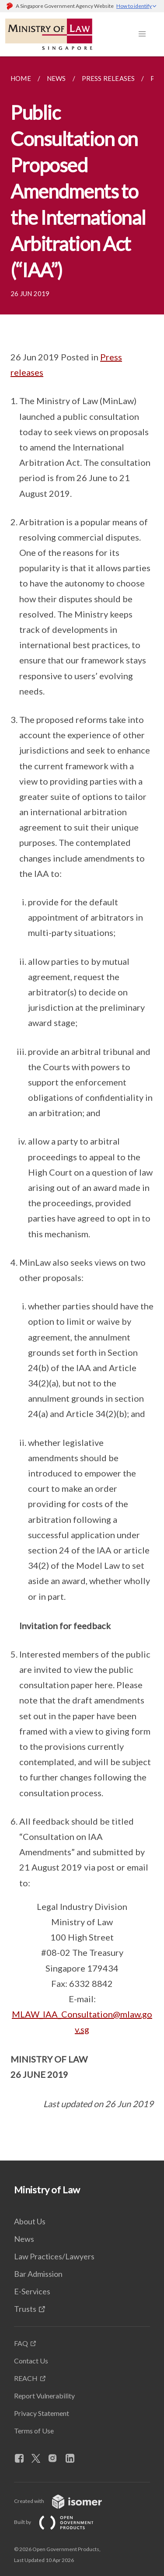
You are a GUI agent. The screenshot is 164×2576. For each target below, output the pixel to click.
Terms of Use (34, 2430)
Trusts (25, 2309)
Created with (65, 2501)
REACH (26, 2378)
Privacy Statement (41, 2413)
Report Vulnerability (44, 2395)
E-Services (32, 2291)
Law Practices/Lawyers (54, 2256)
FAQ (21, 2343)
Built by (61, 2522)
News (24, 2239)
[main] (82, 1108)
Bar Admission (38, 2274)
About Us (29, 2221)
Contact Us (31, 2360)
